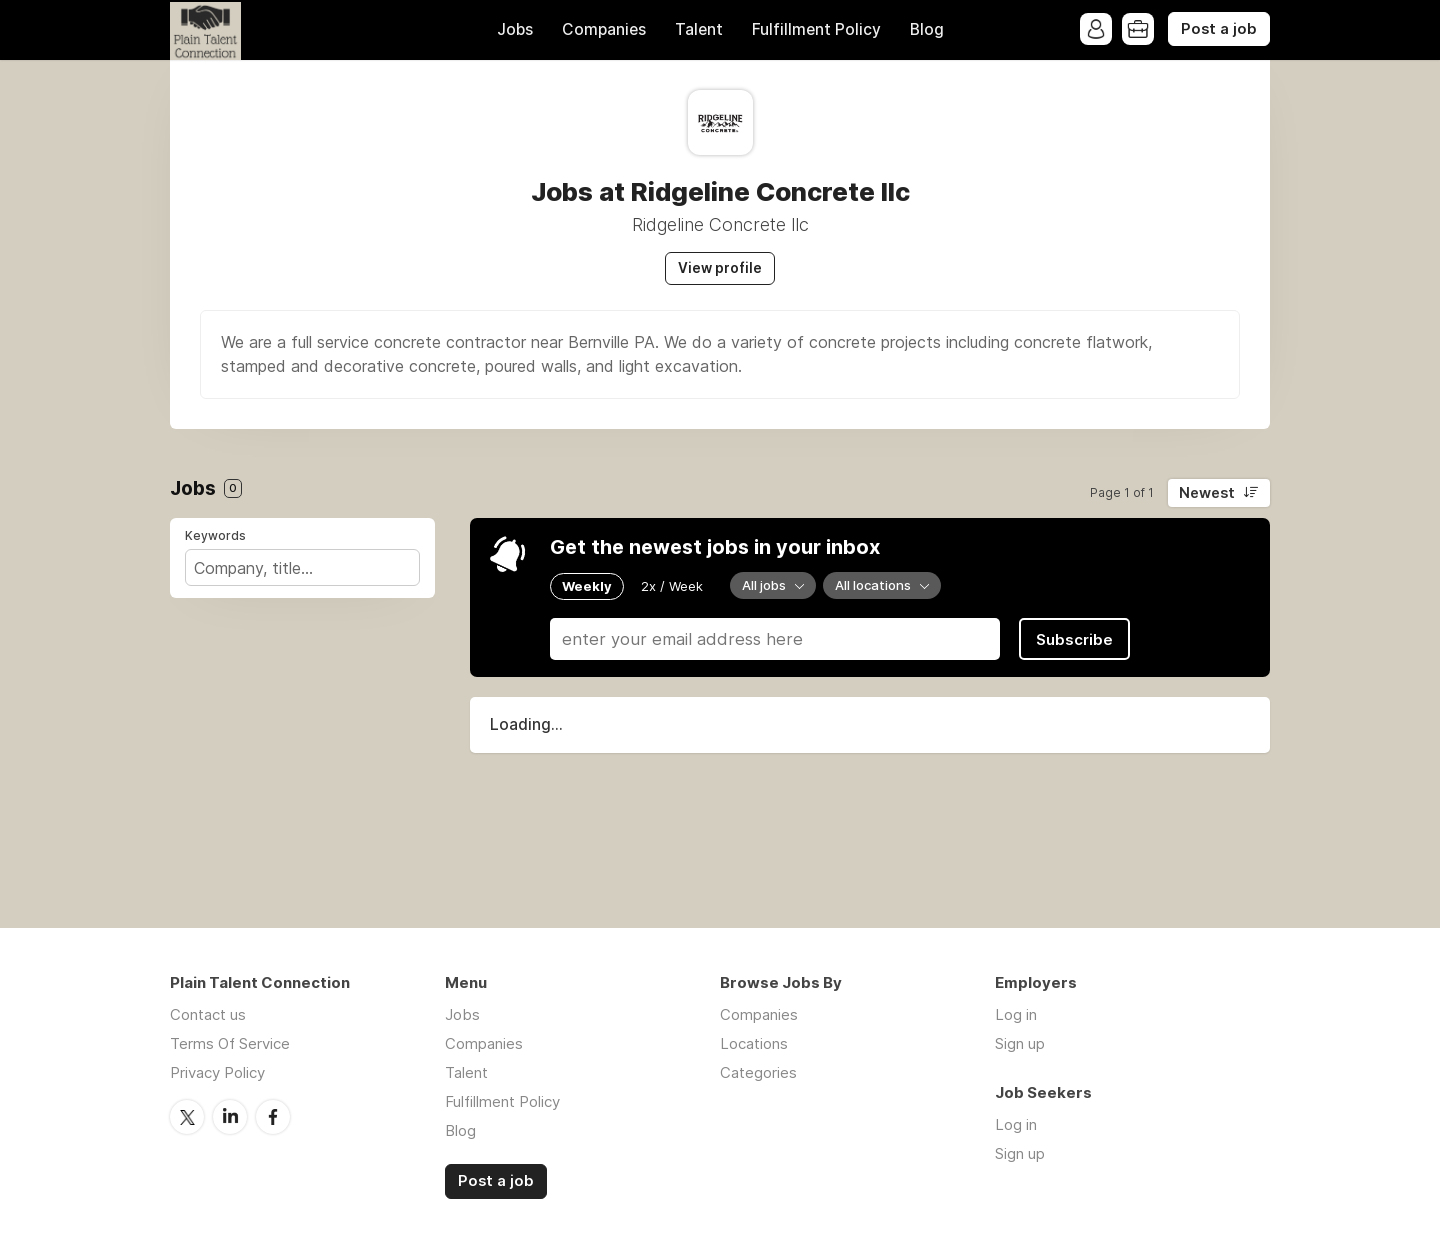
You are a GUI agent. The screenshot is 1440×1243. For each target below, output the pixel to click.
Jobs (515, 29)
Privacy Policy (217, 1072)
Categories (758, 1072)
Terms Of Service (230, 1043)
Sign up (1020, 1043)
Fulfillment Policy (816, 29)
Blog (927, 29)
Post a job (1219, 29)
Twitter (187, 1117)
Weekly (587, 586)
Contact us (208, 1014)
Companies (604, 29)
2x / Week (672, 586)
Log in (1016, 1014)
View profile (720, 268)
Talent (699, 29)
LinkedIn (230, 1117)
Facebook (273, 1117)
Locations (754, 1043)
